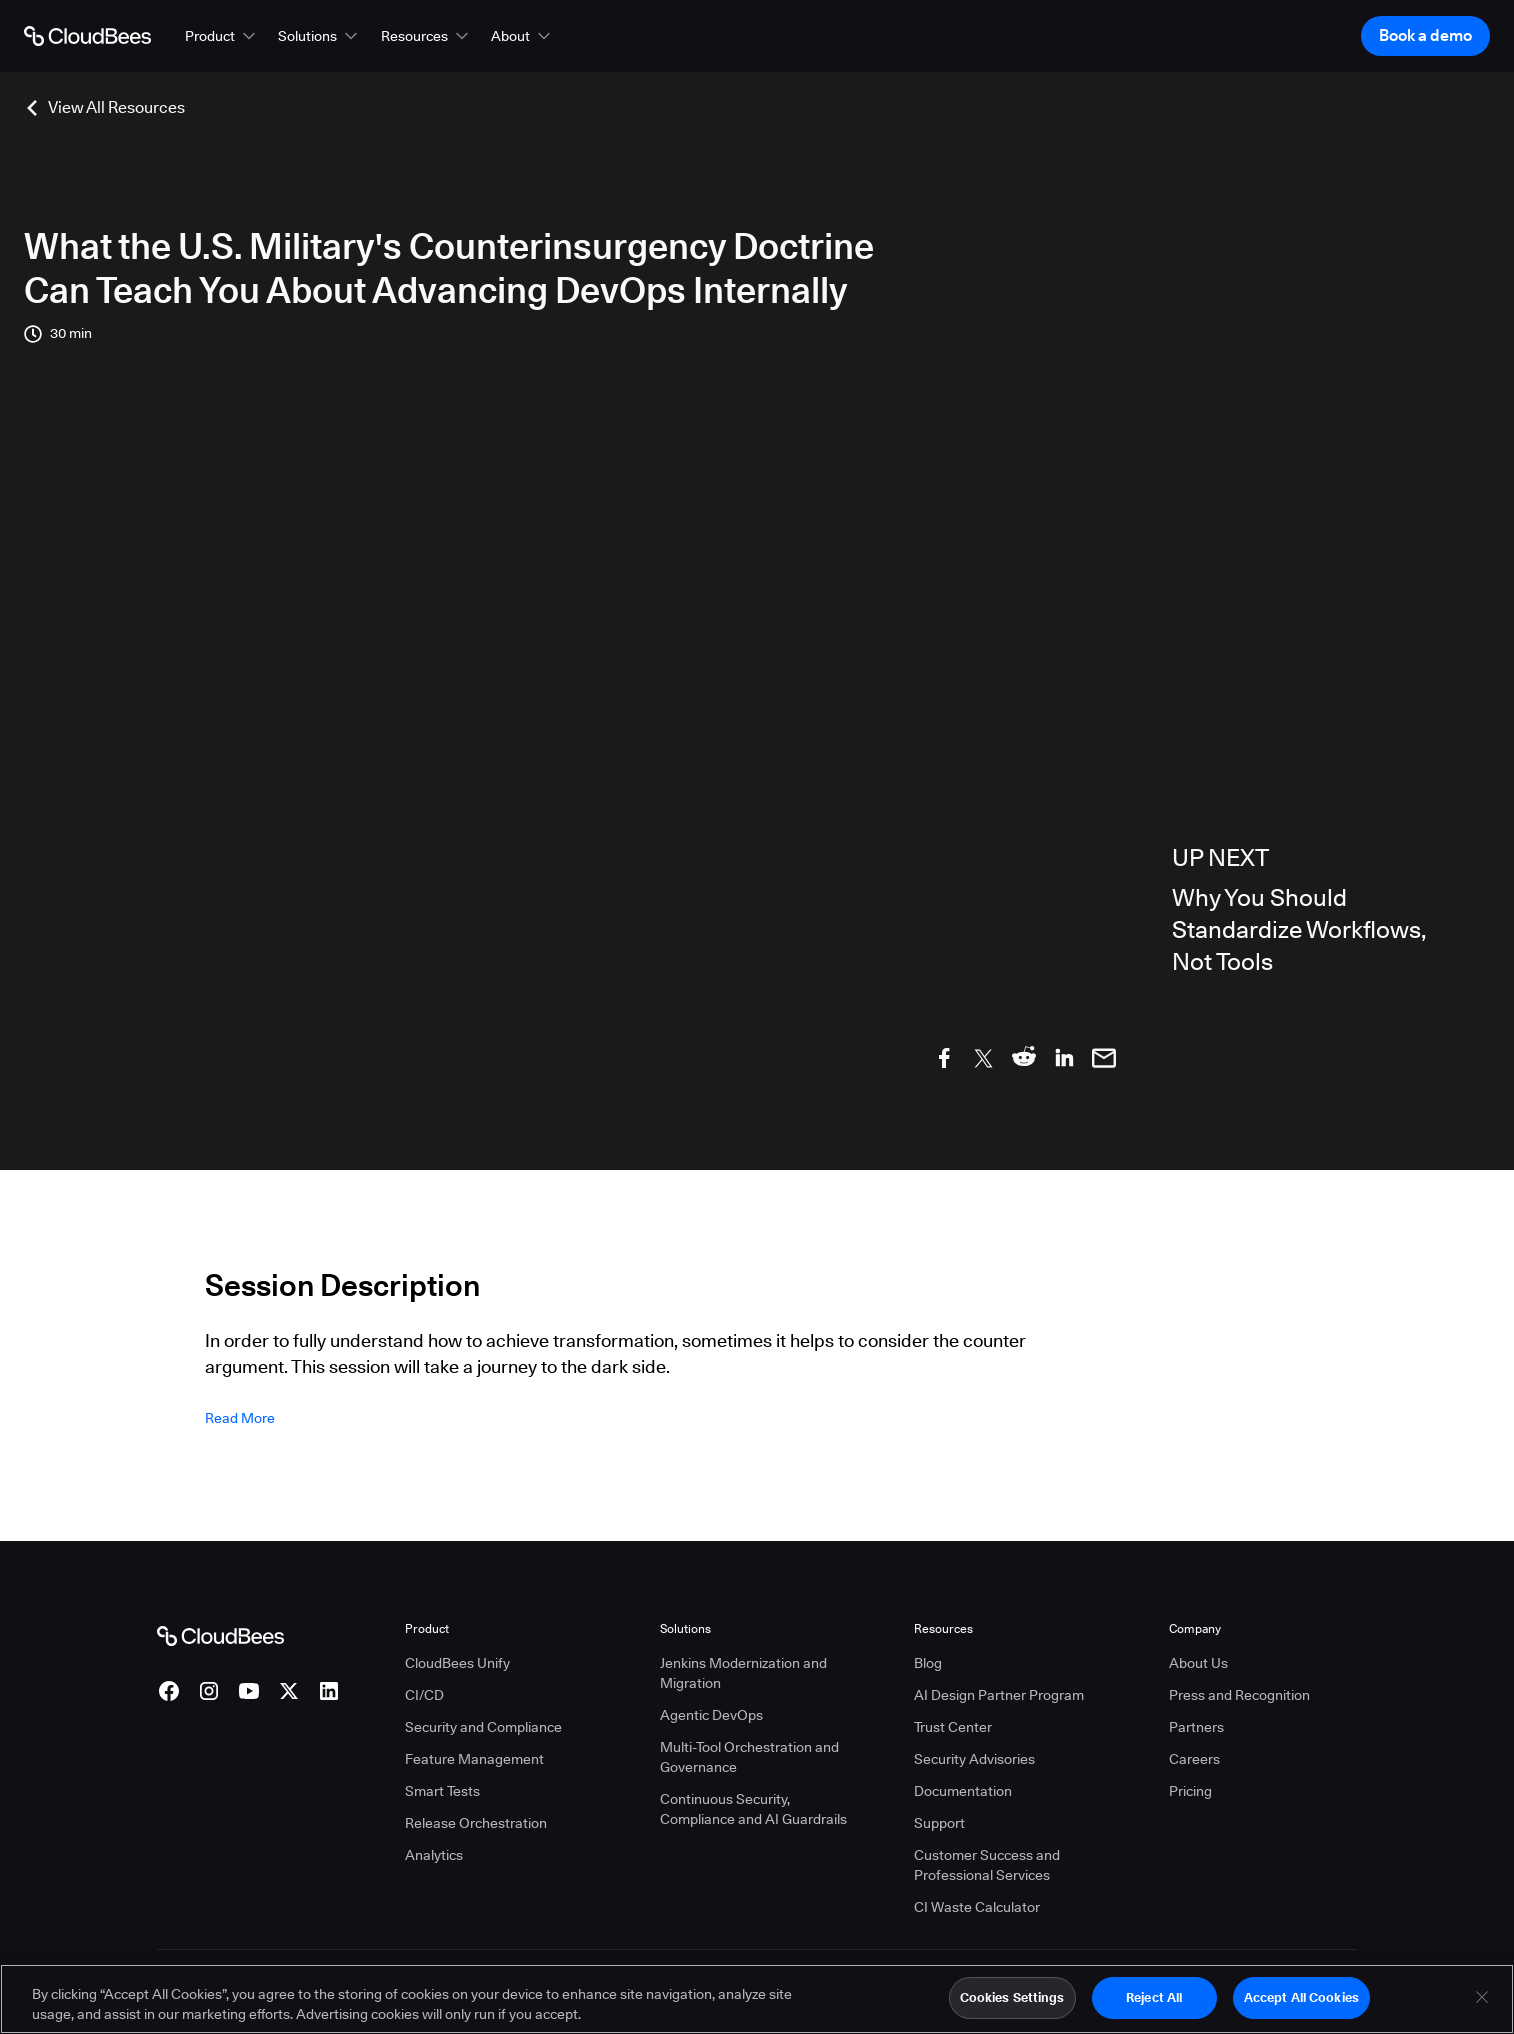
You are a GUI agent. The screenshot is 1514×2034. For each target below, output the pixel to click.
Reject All (1154, 2006)
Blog (928, 1663)
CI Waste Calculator (977, 1907)
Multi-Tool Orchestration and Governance (749, 1757)
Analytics (434, 1855)
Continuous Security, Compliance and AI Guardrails (753, 1809)
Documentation (963, 1791)
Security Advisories (974, 1759)
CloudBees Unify (457, 1663)
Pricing (1190, 1791)
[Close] (1482, 2006)
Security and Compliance (483, 1727)
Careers (1194, 1759)
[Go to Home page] (87, 36)
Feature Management (474, 1759)
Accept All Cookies (1301, 2006)
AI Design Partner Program (999, 1695)
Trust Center (953, 1727)
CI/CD (424, 1695)
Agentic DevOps (711, 1715)
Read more (240, 1418)
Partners (1196, 1727)
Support (939, 1823)
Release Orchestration (476, 1823)
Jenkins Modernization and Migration (743, 1673)
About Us (1198, 1663)
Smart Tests (442, 1791)
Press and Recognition (1239, 1695)
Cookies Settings (1012, 2006)
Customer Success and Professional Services (987, 1865)
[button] (222, 36)
